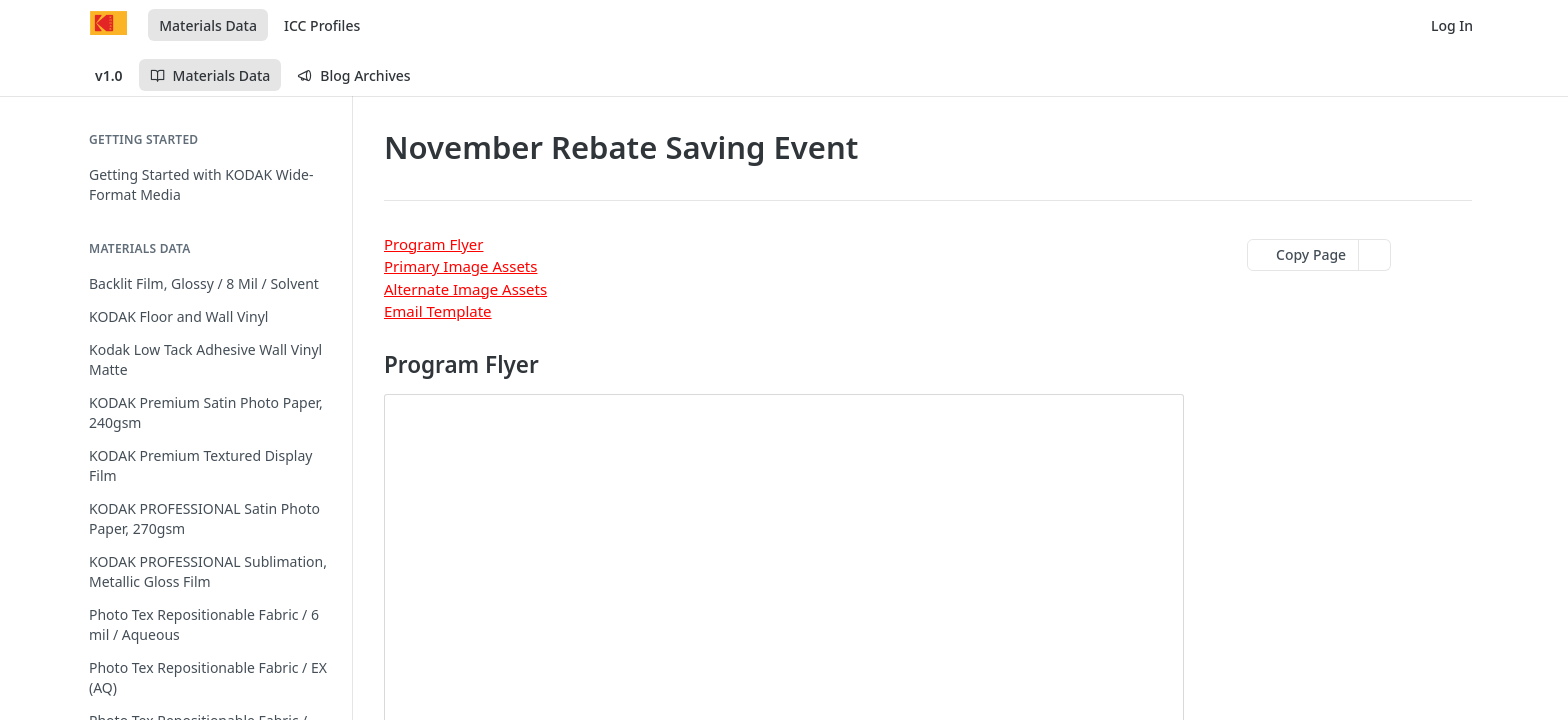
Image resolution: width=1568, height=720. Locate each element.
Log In (1452, 25)
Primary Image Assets (460, 266)
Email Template (438, 311)
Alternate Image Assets (465, 289)
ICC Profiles (322, 25)
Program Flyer (433, 244)
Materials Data (208, 25)
